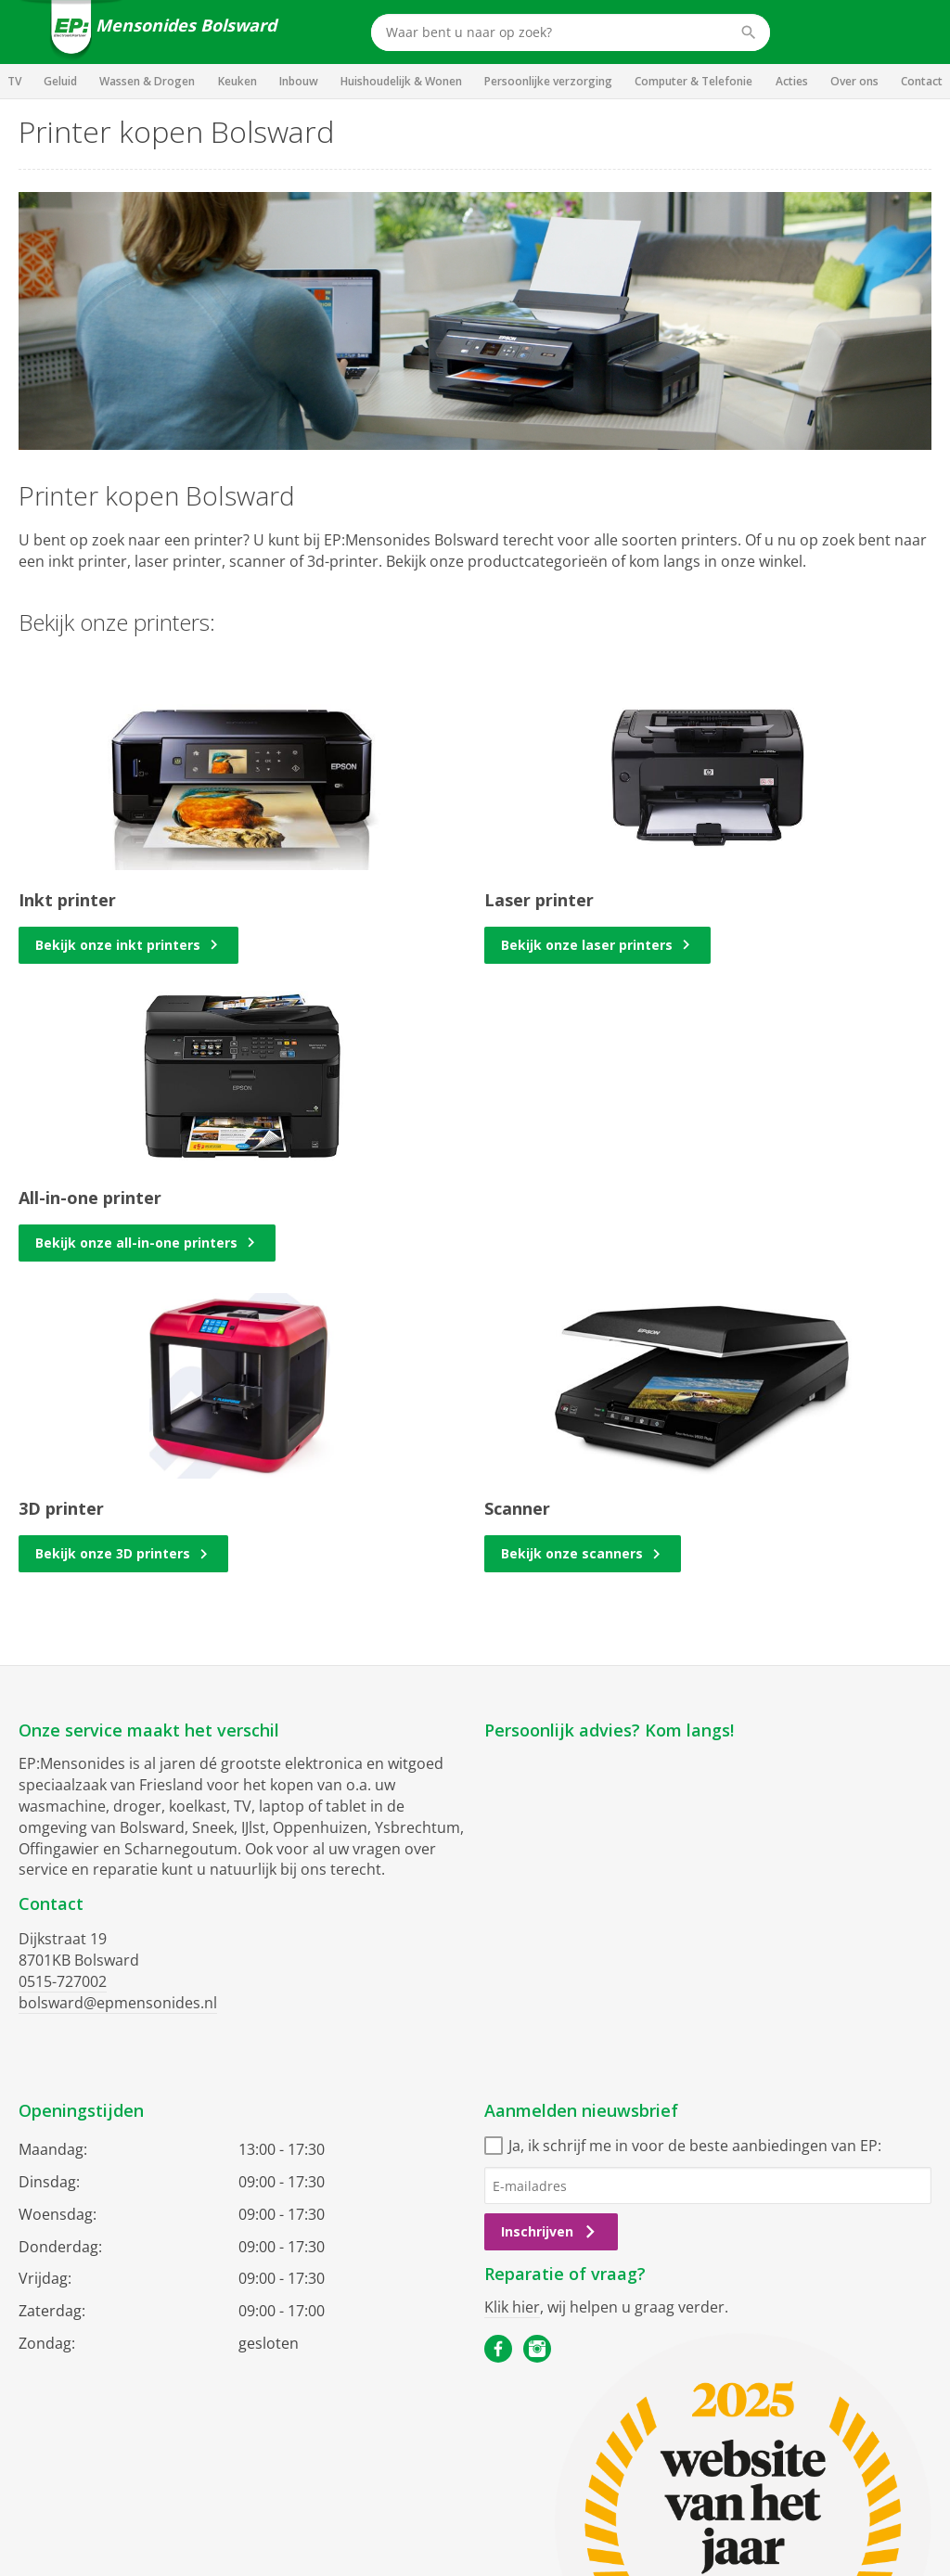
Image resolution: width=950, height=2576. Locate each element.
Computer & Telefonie (693, 81)
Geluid (60, 81)
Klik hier (512, 2307)
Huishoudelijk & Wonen (401, 81)
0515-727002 (63, 1981)
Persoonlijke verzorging (548, 81)
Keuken (237, 81)
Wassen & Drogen (147, 81)
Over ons (854, 81)
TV (14, 81)
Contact (922, 81)
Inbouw (298, 81)
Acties (792, 81)
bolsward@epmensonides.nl (118, 2003)
